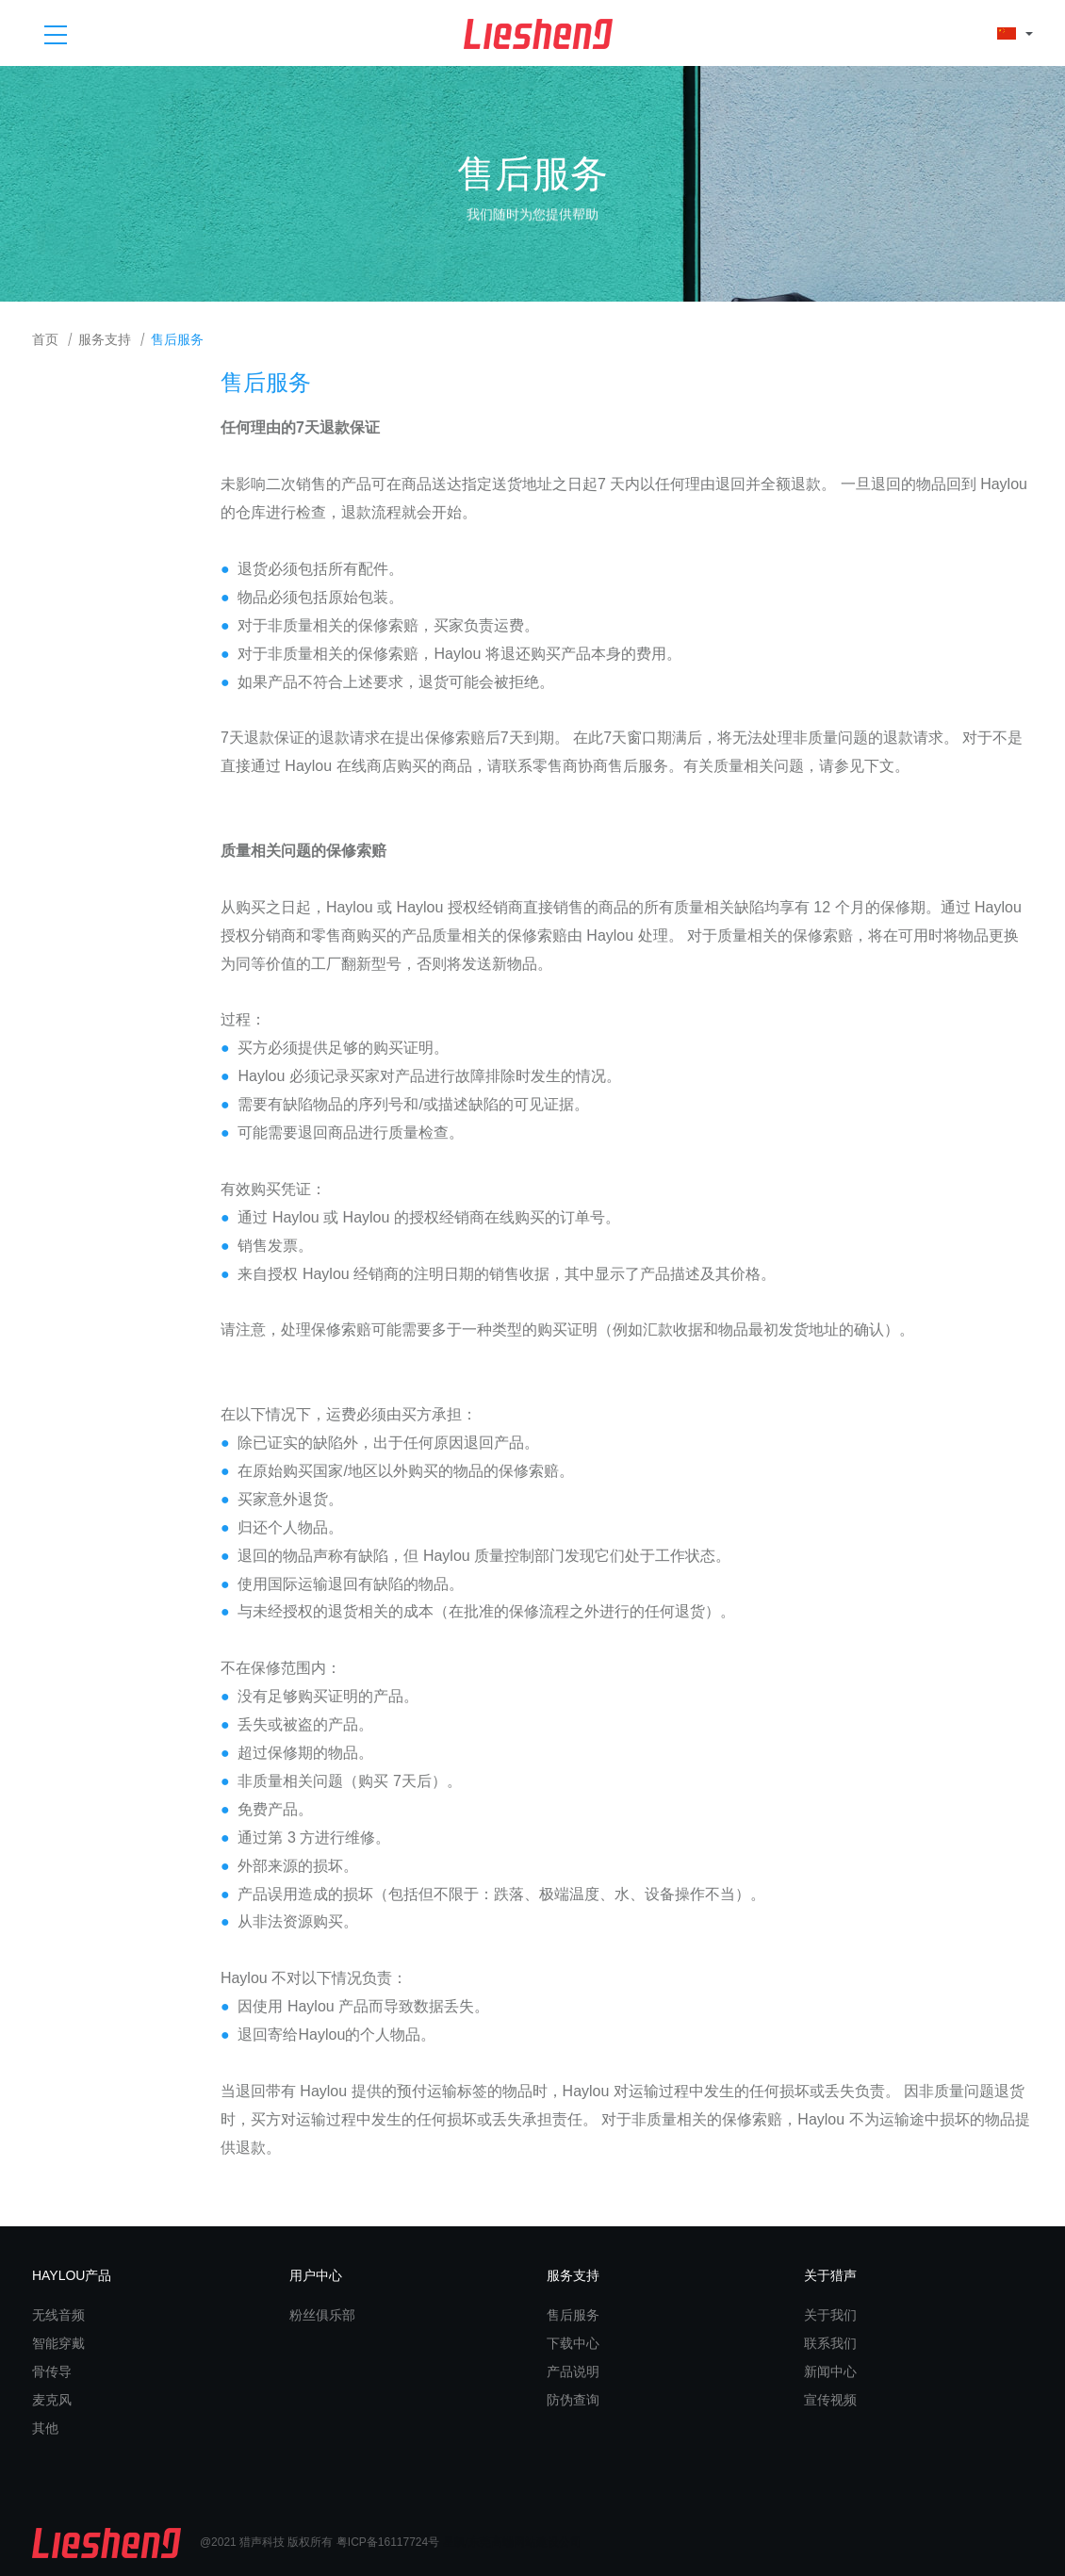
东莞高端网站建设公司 (525, 2542)
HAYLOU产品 (72, 2275)
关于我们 (830, 2314)
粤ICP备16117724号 (387, 2542)
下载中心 (573, 2343)
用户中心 (315, 2275)
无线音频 (58, 2314)
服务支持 (104, 340)
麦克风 (52, 2399)
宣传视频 (830, 2399)
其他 (45, 2428)
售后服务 (177, 340)
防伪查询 (573, 2399)
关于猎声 (830, 2275)
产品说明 (573, 2371)
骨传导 (52, 2371)
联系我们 (830, 2343)
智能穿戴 (58, 2343)
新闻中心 (830, 2371)
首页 (45, 340)
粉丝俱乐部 (322, 2314)
